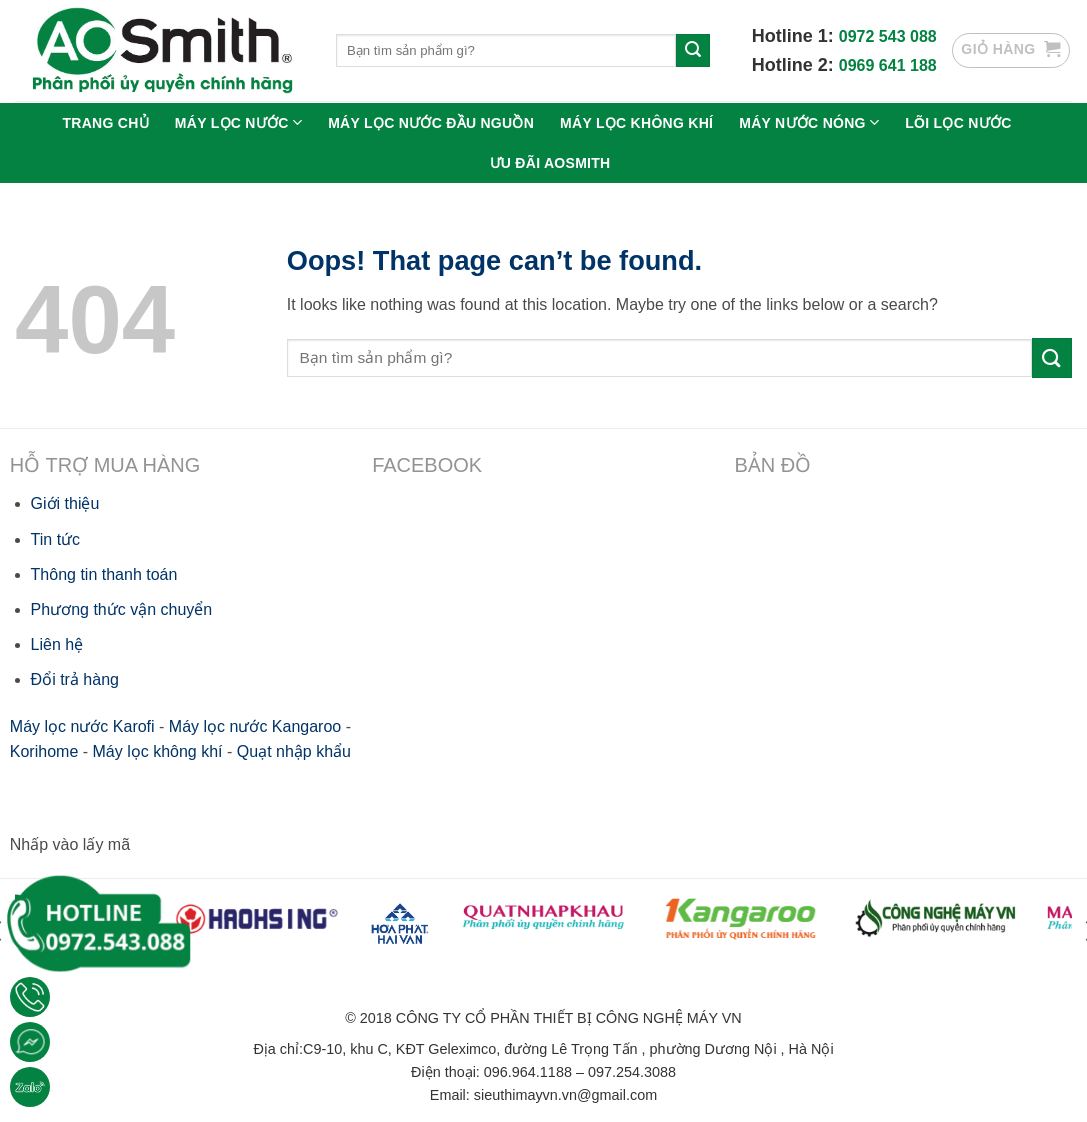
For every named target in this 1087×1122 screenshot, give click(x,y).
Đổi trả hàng (75, 679)
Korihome (44, 751)
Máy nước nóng (809, 122)
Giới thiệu (65, 503)
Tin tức (56, 539)
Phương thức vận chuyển (122, 609)
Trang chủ (105, 123)
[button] (1011, 50)
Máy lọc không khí (636, 123)
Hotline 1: (795, 36)
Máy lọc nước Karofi (82, 726)
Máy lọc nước (238, 122)
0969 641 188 (888, 65)
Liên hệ (57, 644)
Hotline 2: (795, 65)
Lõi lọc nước (958, 123)
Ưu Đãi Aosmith (550, 163)
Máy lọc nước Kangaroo (255, 726)
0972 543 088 (888, 36)
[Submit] (693, 51)
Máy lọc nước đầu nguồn (431, 123)
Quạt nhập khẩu (294, 751)
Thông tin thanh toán (104, 574)
